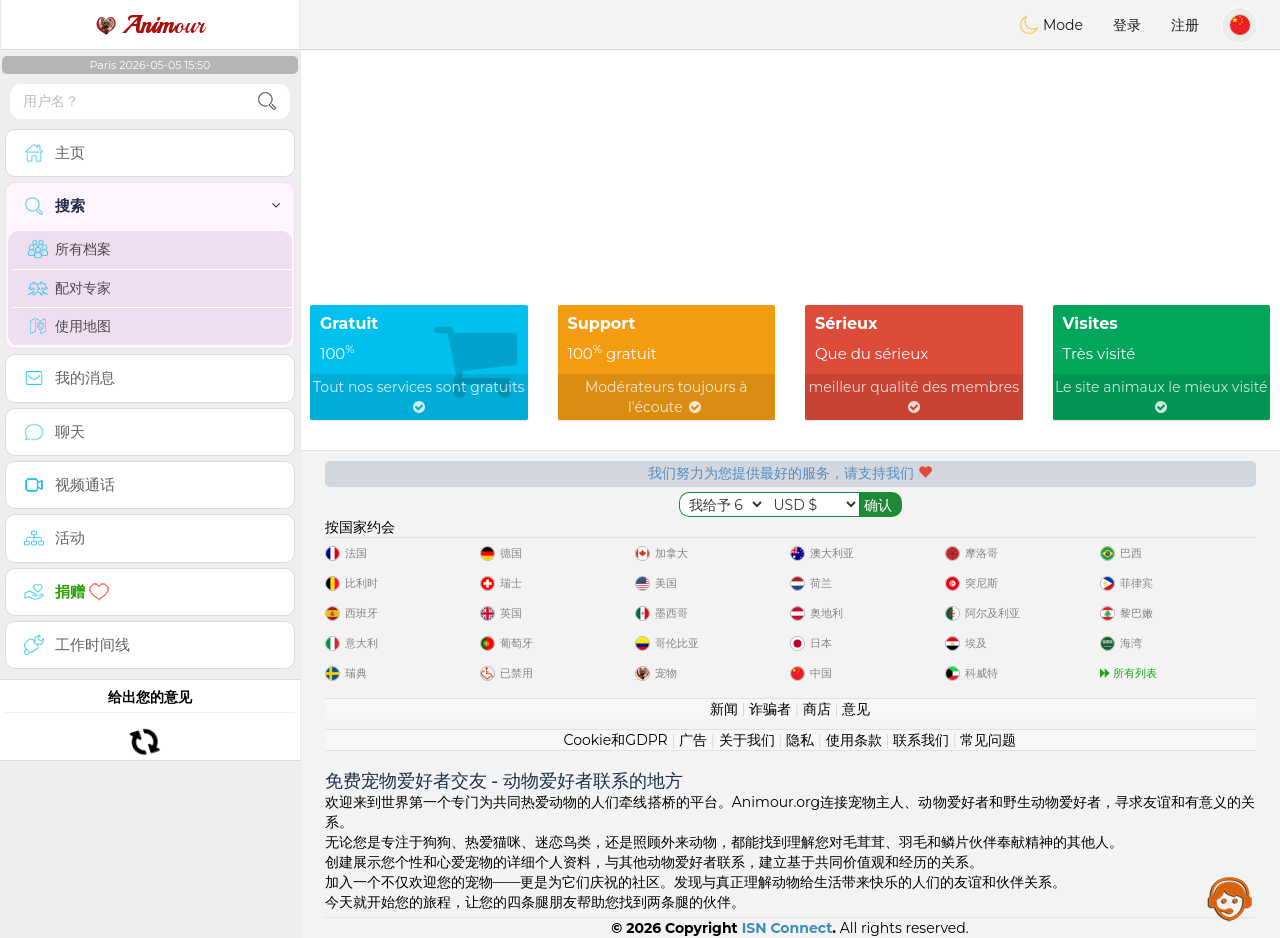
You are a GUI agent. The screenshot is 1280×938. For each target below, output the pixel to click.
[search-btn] (267, 101)
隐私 (800, 740)
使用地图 (69, 326)
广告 (693, 740)
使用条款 (854, 740)
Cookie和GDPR (616, 740)
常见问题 (988, 740)
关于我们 (747, 740)
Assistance (1230, 898)
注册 (1185, 25)
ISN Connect (787, 928)
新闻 (724, 709)
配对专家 (69, 288)
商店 (817, 709)
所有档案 (69, 249)
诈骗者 (770, 709)
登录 (1127, 25)
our (150, 25)
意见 (856, 709)
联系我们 (921, 740)
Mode (1051, 25)
